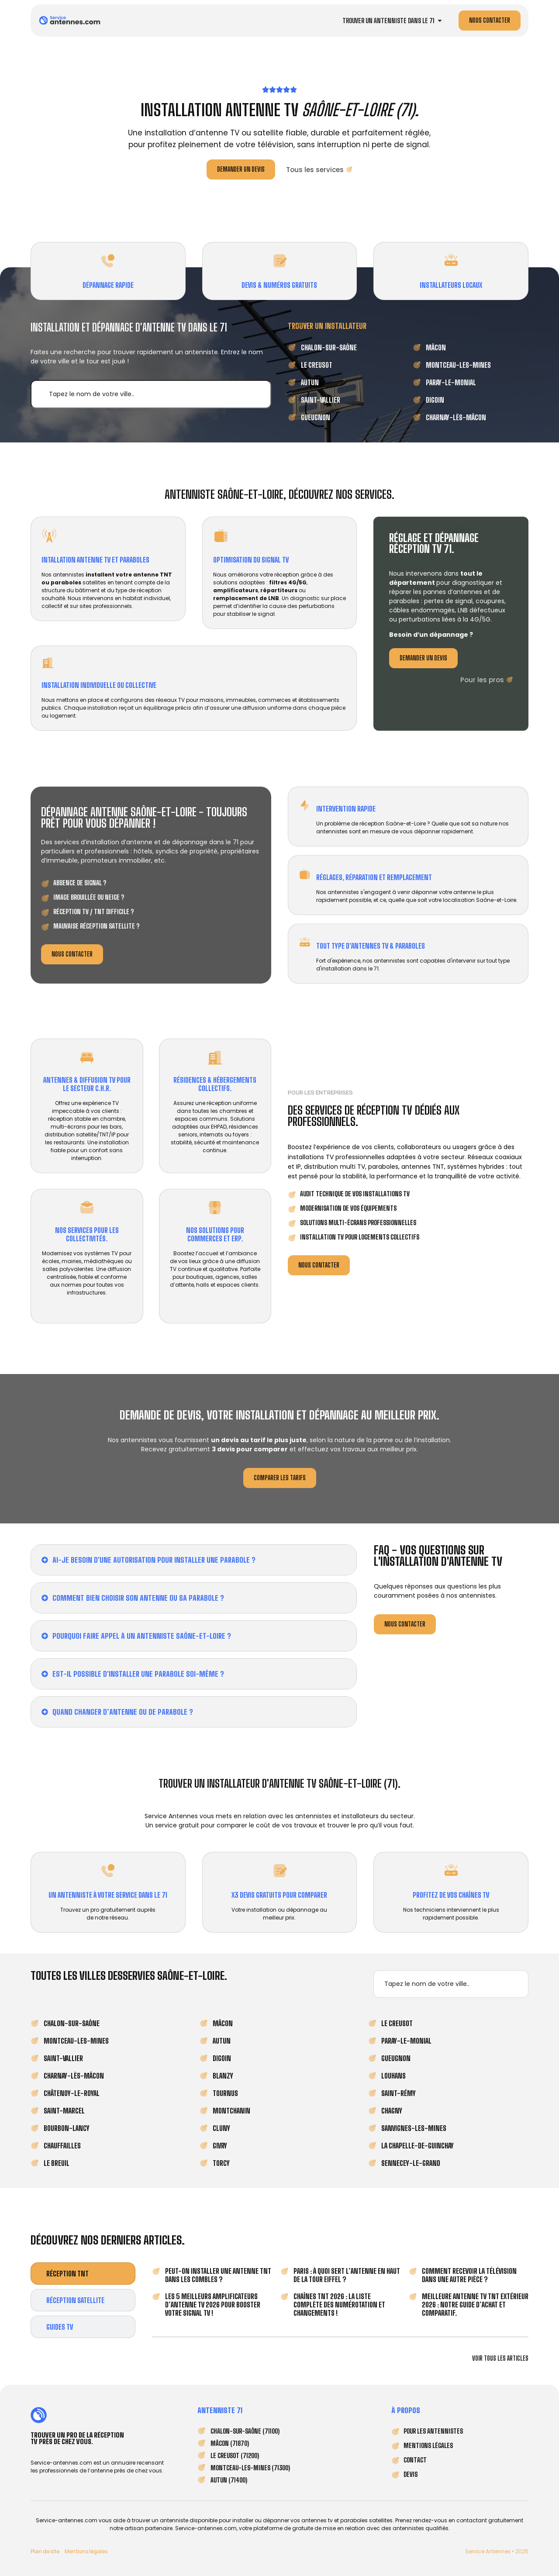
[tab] (83, 2273)
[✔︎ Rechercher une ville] (151, 394)
